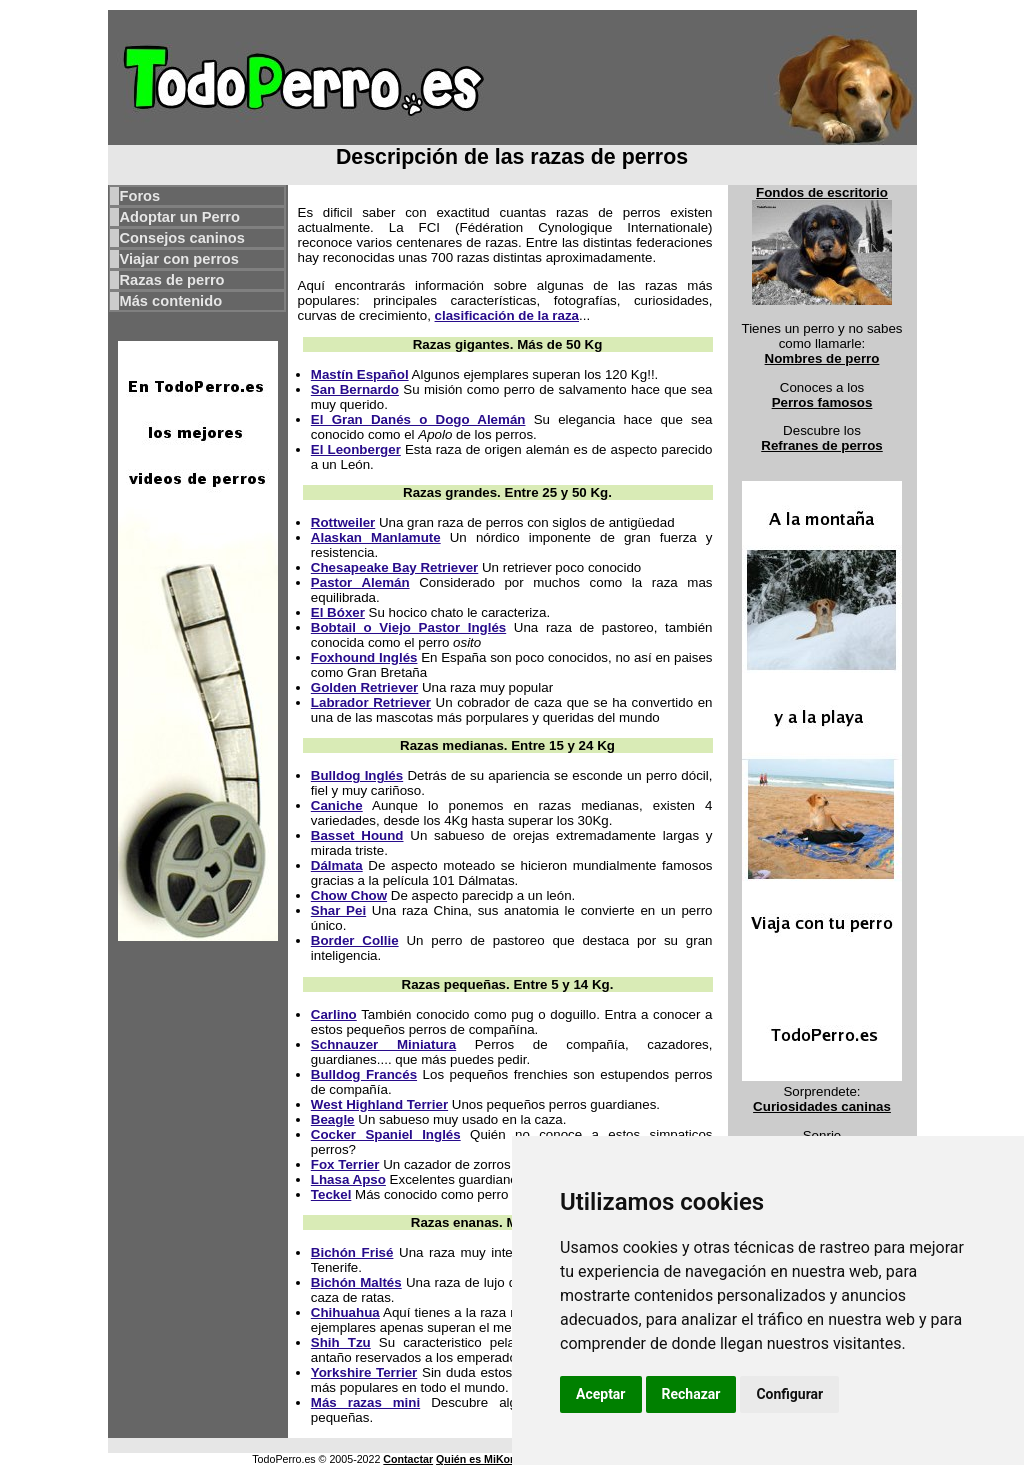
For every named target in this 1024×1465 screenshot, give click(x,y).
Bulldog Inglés (357, 775)
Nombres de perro (822, 358)
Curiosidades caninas (822, 1106)
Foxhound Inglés (364, 657)
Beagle (333, 1119)
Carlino (334, 1014)
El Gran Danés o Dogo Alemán (418, 419)
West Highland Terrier (379, 1104)
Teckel (331, 1194)
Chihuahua (345, 1312)
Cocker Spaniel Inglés (386, 1134)
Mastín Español (360, 374)
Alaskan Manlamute (376, 537)
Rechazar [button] (691, 1394)
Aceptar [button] (601, 1394)
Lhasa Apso (348, 1179)
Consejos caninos (182, 238)
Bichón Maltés (356, 1282)
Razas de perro (172, 280)
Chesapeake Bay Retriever (394, 567)
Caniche (337, 805)
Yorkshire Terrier (364, 1372)
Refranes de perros (821, 445)
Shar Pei (338, 910)
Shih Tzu (341, 1342)
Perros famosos (822, 402)
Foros (140, 196)
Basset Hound (357, 835)
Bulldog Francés (364, 1074)
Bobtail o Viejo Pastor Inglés (408, 627)
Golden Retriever (364, 687)
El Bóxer (338, 612)
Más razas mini (365, 1402)
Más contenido (171, 301)
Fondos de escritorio (822, 192)
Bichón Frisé (352, 1252)
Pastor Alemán (360, 582)
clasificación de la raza (507, 315)
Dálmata (337, 865)
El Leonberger (356, 449)
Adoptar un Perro (180, 217)
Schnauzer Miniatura (383, 1044)
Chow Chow (349, 895)
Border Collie (355, 940)
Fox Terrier (345, 1164)
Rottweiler (343, 522)
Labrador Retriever (371, 702)
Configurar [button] (789, 1394)
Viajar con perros (179, 259)
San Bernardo (355, 389)
